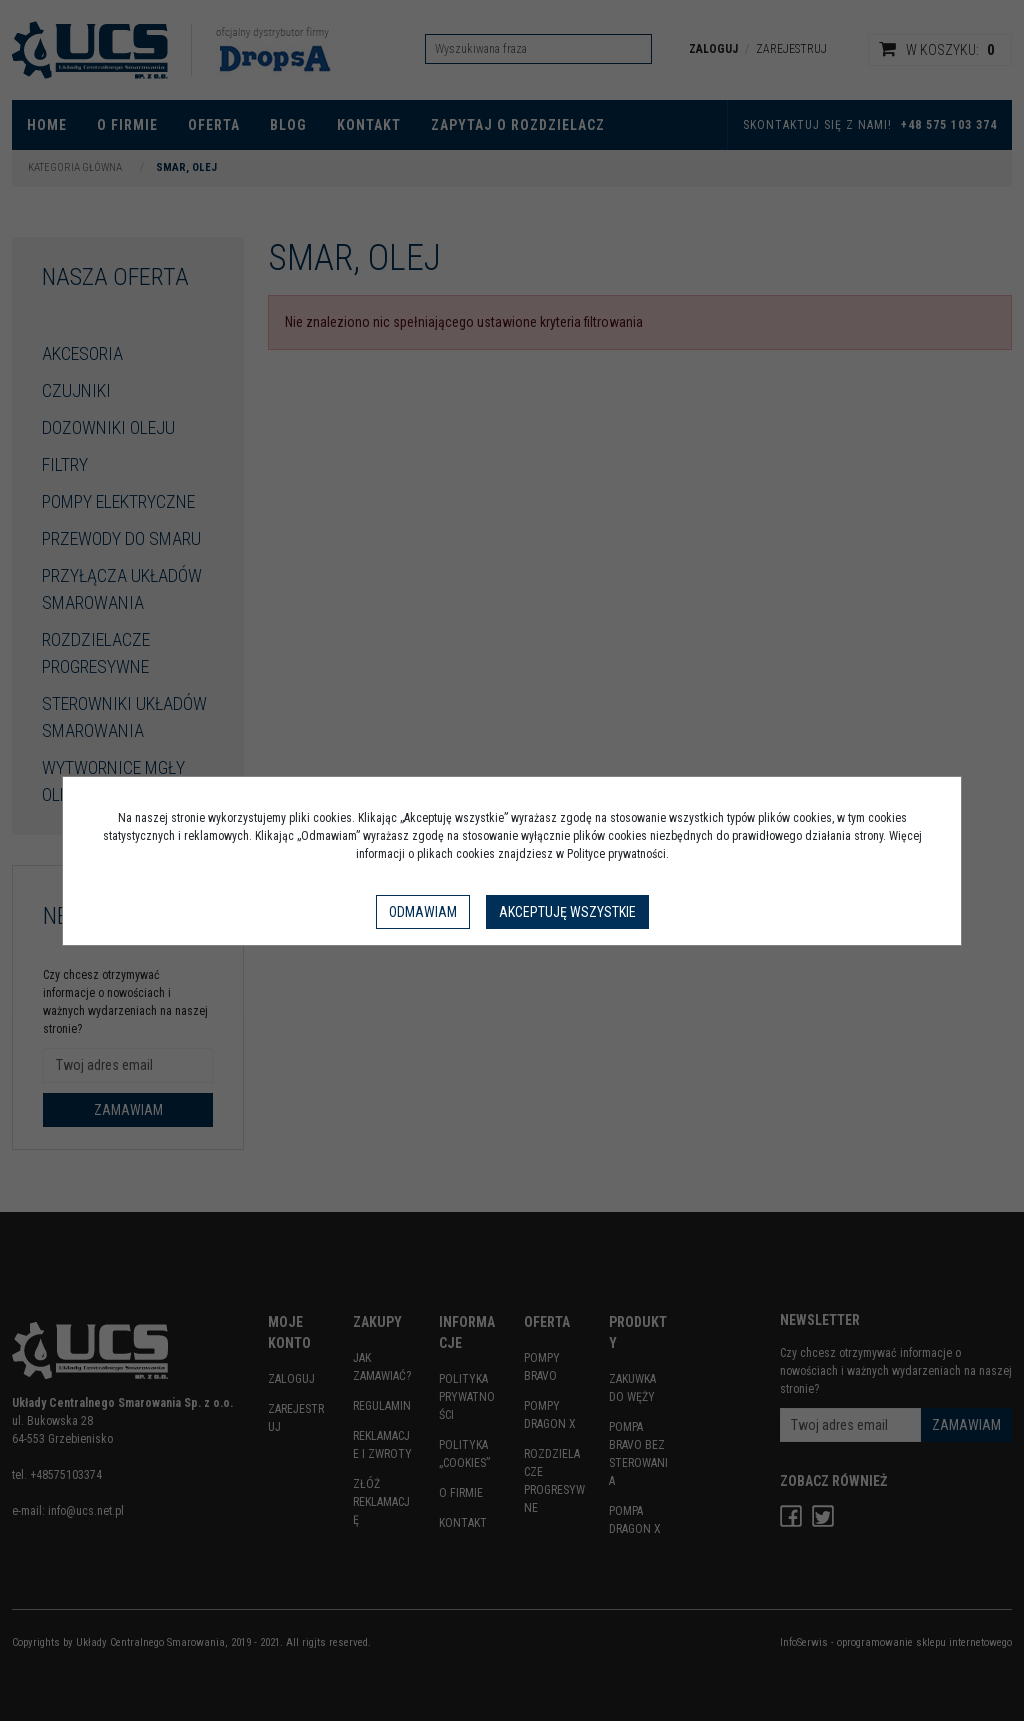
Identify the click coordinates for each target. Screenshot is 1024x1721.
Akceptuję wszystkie (567, 912)
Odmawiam (423, 912)
